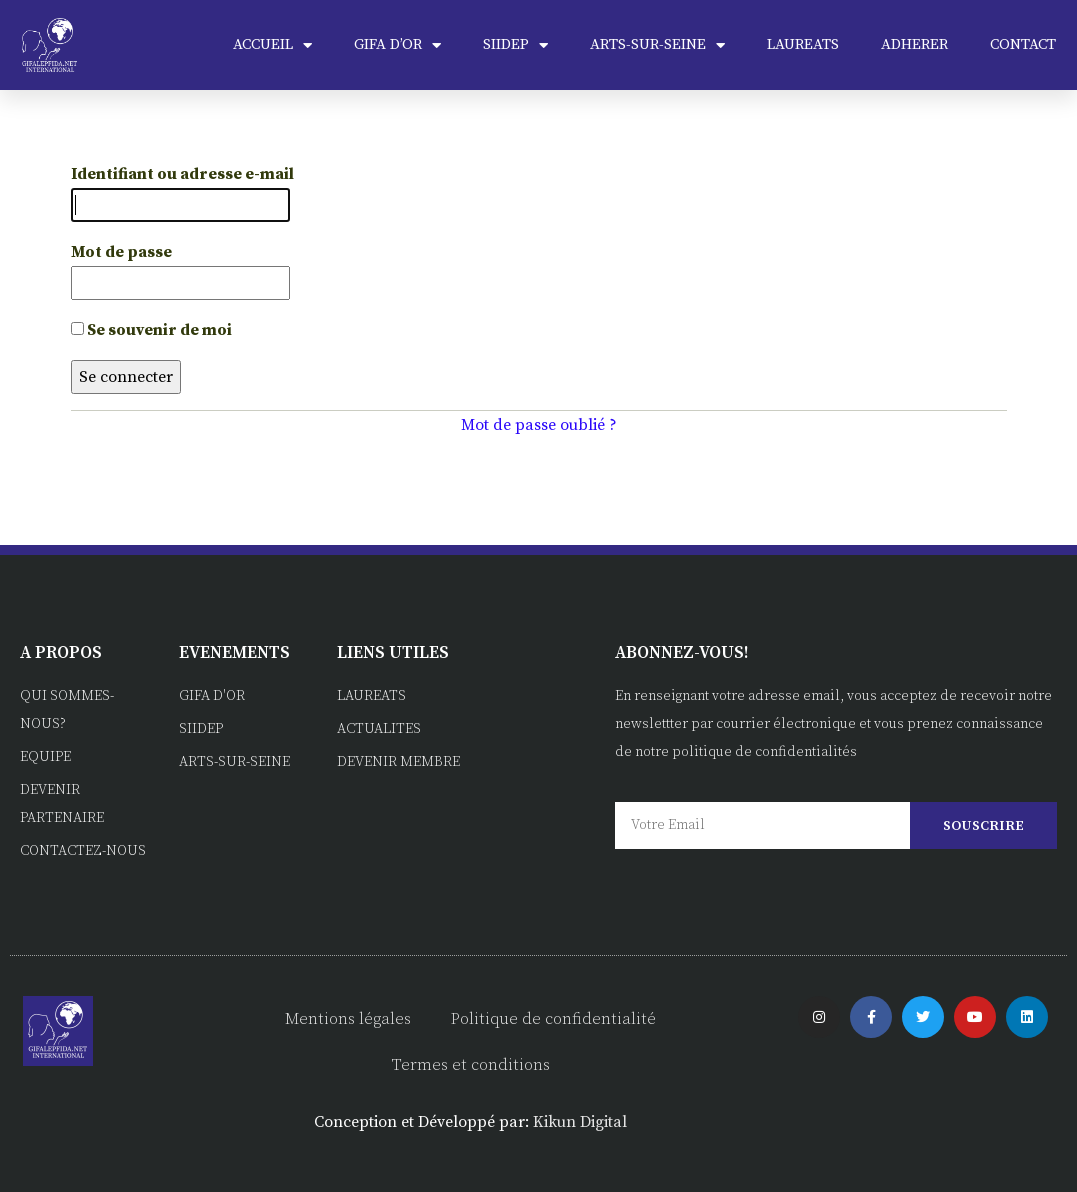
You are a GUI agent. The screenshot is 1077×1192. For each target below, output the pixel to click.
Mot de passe (121, 252)
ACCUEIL (272, 45)
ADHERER (914, 44)
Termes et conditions (471, 1065)
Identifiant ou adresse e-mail (182, 174)
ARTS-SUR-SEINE (657, 45)
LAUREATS (803, 44)
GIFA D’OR (397, 45)
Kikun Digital (580, 1122)
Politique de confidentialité (553, 1019)
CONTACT (1023, 44)
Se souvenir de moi (151, 330)
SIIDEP (515, 45)
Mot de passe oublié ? (539, 425)
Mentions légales (348, 1019)
